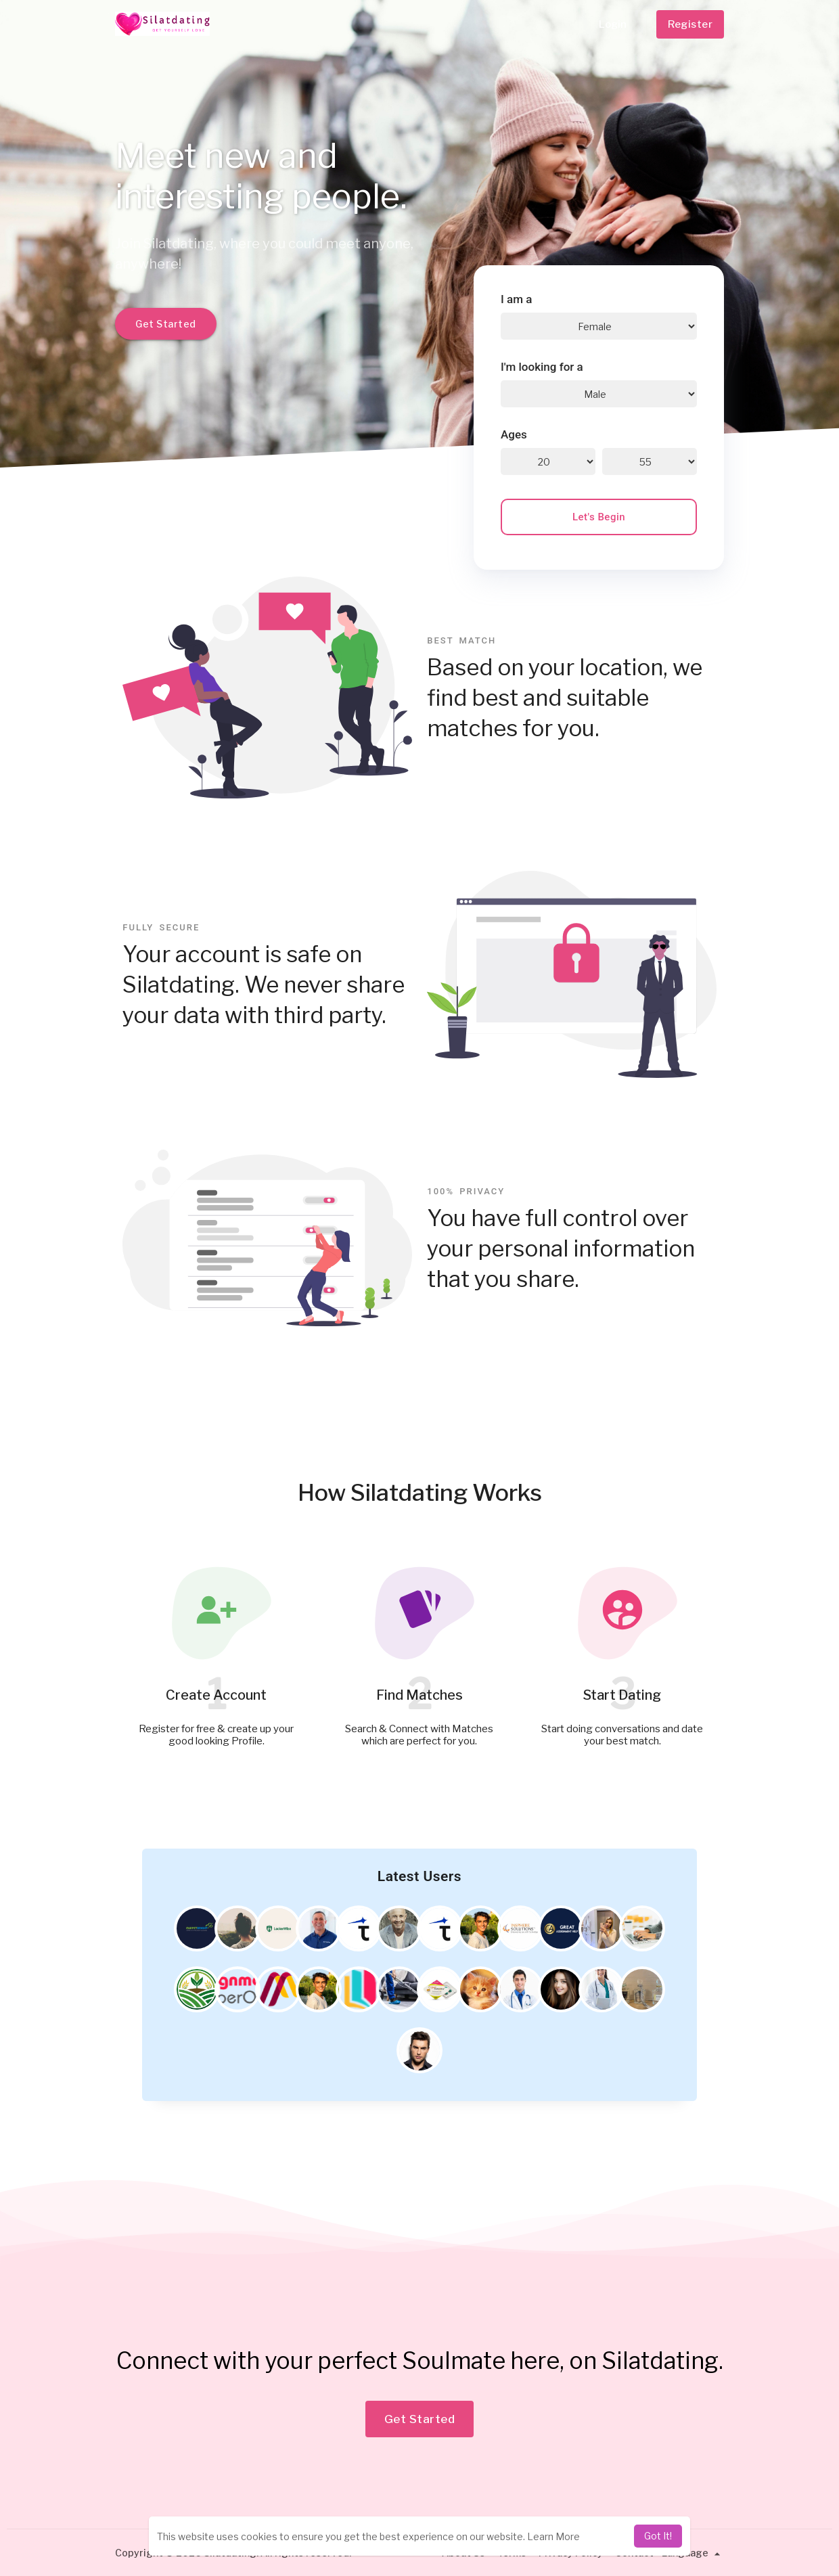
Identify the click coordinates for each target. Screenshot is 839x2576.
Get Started (165, 324)
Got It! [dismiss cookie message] (658, 2535)
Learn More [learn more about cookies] (553, 2536)
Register (690, 24)
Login (613, 24)
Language (693, 2552)
